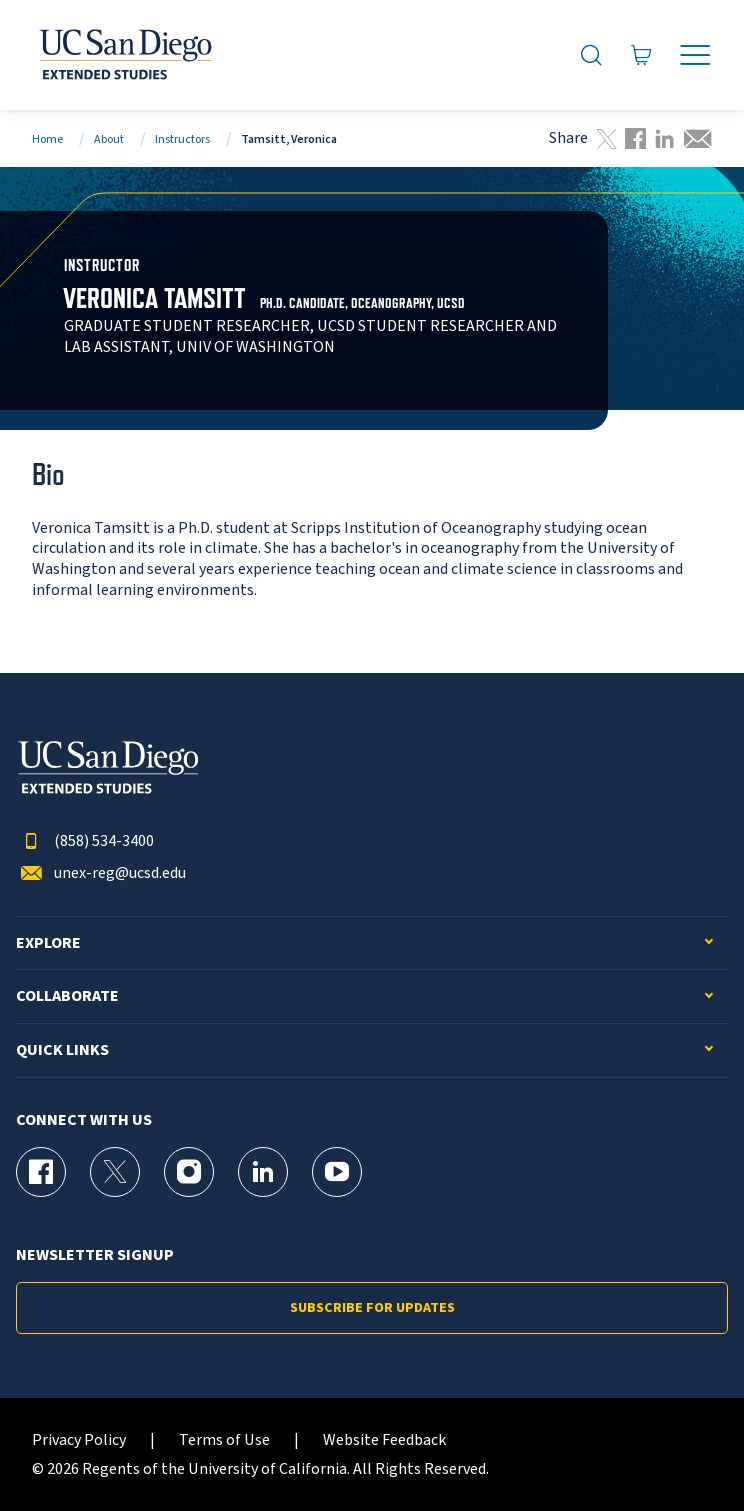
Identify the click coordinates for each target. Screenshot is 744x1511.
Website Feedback (384, 1440)
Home (47, 139)
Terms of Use (224, 1440)
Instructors (182, 139)
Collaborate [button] (67, 996)
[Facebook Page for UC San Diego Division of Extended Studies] (41, 1172)
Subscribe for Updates (372, 1308)
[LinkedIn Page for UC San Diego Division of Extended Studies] (263, 1172)
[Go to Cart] (642, 54)
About (109, 139)
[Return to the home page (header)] (124, 55)
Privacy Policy (79, 1440)
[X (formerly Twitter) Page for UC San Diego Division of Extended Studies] (115, 1172)
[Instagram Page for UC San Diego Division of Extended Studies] (189, 1172)
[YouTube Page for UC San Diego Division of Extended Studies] (337, 1172)
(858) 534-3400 (85, 841)
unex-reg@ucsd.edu (101, 873)
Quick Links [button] (62, 1050)
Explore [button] (48, 943)
